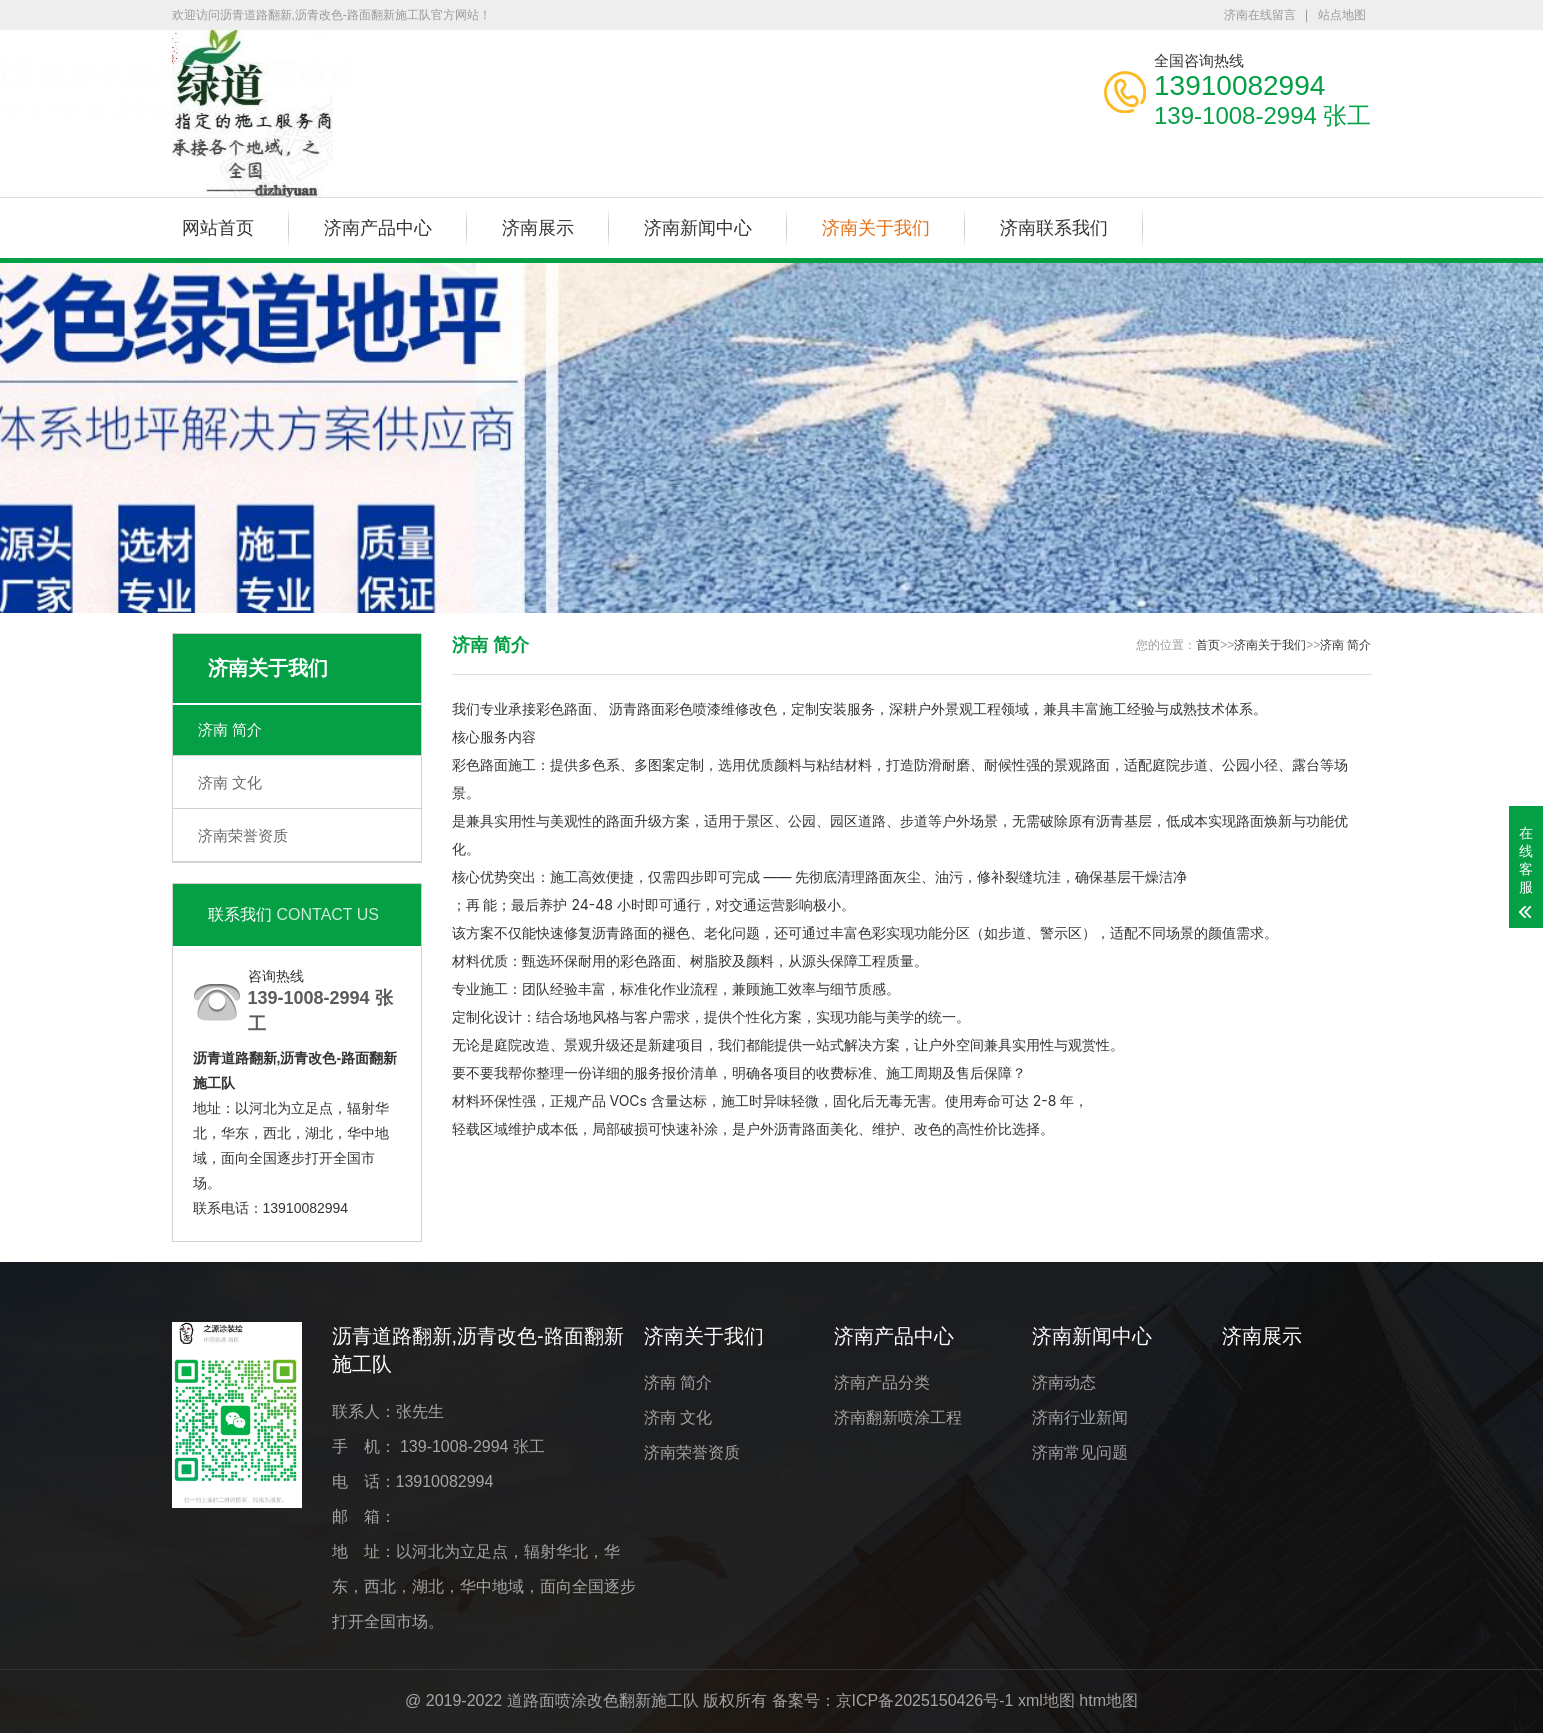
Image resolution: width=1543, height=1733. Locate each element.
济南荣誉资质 (243, 835)
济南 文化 (230, 782)
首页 (1208, 645)
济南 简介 (230, 729)
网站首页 (218, 228)
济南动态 (1064, 1382)
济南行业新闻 (1080, 1417)
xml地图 (1046, 1700)
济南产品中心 (378, 228)
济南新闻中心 (698, 228)
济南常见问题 (1080, 1452)
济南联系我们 (1054, 228)
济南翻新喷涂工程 (898, 1417)
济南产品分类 (882, 1382)
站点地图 (1342, 15)
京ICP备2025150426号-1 (925, 1700)
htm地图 (1108, 1700)
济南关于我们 (876, 228)
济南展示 (538, 228)
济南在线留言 (1260, 15)
